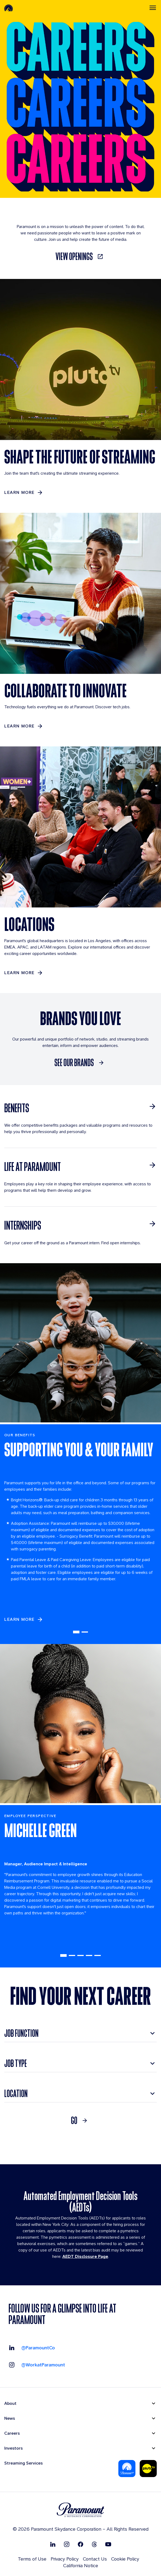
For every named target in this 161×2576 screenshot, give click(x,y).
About (10, 2403)
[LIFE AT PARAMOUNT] (80, 1166)
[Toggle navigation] (153, 7)
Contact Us (95, 2559)
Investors (13, 2448)
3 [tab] (80, 1955)
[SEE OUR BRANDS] (80, 1062)
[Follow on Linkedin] (53, 2544)
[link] (80, 256)
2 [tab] (85, 1632)
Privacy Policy (65, 2559)
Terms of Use (32, 2559)
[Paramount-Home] (8, 7)
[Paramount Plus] (126, 2468)
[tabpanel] (80, 1534)
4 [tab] (89, 1955)
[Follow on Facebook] (80, 2544)
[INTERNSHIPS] (80, 1225)
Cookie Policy (125, 2559)
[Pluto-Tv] (148, 2468)
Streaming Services (23, 2463)
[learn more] (23, 1619)
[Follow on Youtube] (108, 2544)
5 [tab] (97, 1955)
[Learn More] (23, 973)
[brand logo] (80, 2510)
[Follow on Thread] (94, 2544)
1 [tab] (76, 1632)
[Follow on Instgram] (66, 2544)
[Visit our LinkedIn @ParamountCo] (32, 2348)
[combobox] (80, 2033)
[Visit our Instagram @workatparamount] (37, 2365)
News (9, 2418)
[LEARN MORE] (23, 492)
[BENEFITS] (80, 1108)
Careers (12, 2433)
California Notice (80, 2565)
